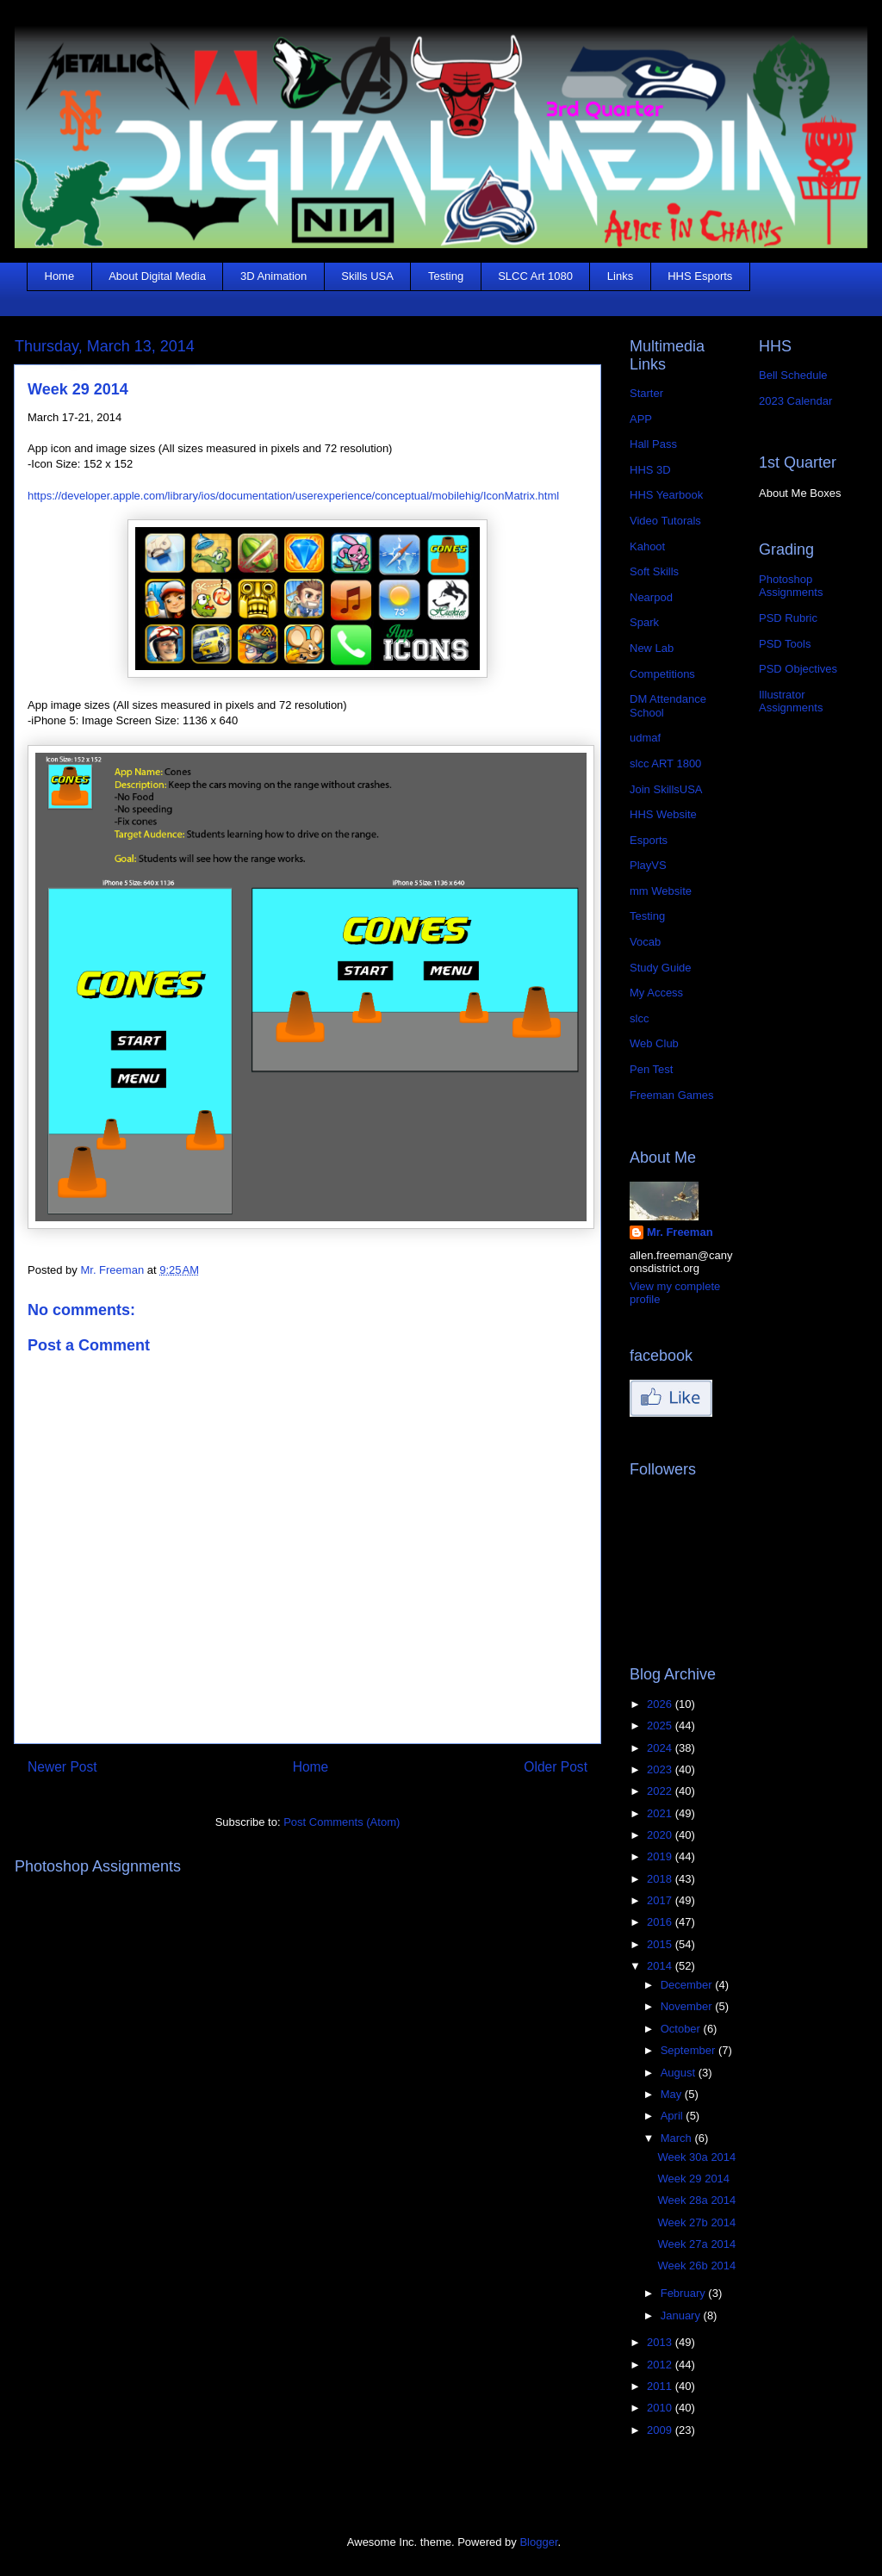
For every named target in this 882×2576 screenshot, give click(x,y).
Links (620, 276)
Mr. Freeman (680, 1232)
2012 (661, 2364)
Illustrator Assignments (791, 701)
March (678, 2138)
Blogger (538, 2542)
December (688, 1984)
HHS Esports (700, 276)
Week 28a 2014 (696, 2200)
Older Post (555, 1767)
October (682, 2028)
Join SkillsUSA (666, 789)
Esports (649, 840)
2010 (661, 2407)
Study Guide (661, 967)
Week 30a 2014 (696, 2157)
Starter (646, 393)
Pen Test (651, 1069)
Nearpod (651, 597)
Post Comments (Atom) (341, 1822)
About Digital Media (157, 276)
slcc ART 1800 (665, 763)
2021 (661, 1813)
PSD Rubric (788, 617)
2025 (661, 1725)
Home (60, 276)
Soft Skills (654, 571)
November (688, 2006)
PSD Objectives (798, 668)
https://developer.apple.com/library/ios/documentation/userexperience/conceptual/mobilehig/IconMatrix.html (293, 495)
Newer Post (62, 1767)
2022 (661, 1791)
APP (641, 419)
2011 (661, 2386)
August (680, 2072)
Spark (644, 622)
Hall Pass (653, 444)
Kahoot (647, 546)
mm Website (661, 891)
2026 (661, 1704)
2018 (661, 1878)
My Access (656, 992)
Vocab (645, 941)
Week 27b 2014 (696, 2222)
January (682, 2315)
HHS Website (663, 814)
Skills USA (367, 276)
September (689, 2050)
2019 (661, 1856)
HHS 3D (650, 469)
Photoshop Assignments (791, 586)
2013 (661, 2342)
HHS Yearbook (666, 494)
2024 (661, 1747)
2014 (661, 1965)
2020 (661, 1834)
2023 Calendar (795, 400)
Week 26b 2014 (696, 2265)
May (673, 2094)
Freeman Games (672, 1095)
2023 (661, 1769)
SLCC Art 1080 (535, 276)
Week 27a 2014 (696, 2244)
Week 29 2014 (693, 2178)
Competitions (662, 673)
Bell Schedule (793, 375)
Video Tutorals (665, 520)
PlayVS (648, 865)
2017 (661, 1900)
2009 (661, 2430)
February (685, 2293)
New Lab (652, 648)
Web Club (654, 1043)
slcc (639, 1018)
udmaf (645, 737)
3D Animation (273, 276)
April (673, 2115)
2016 (661, 1921)
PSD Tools (785, 643)
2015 (661, 1944)
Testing (445, 276)
